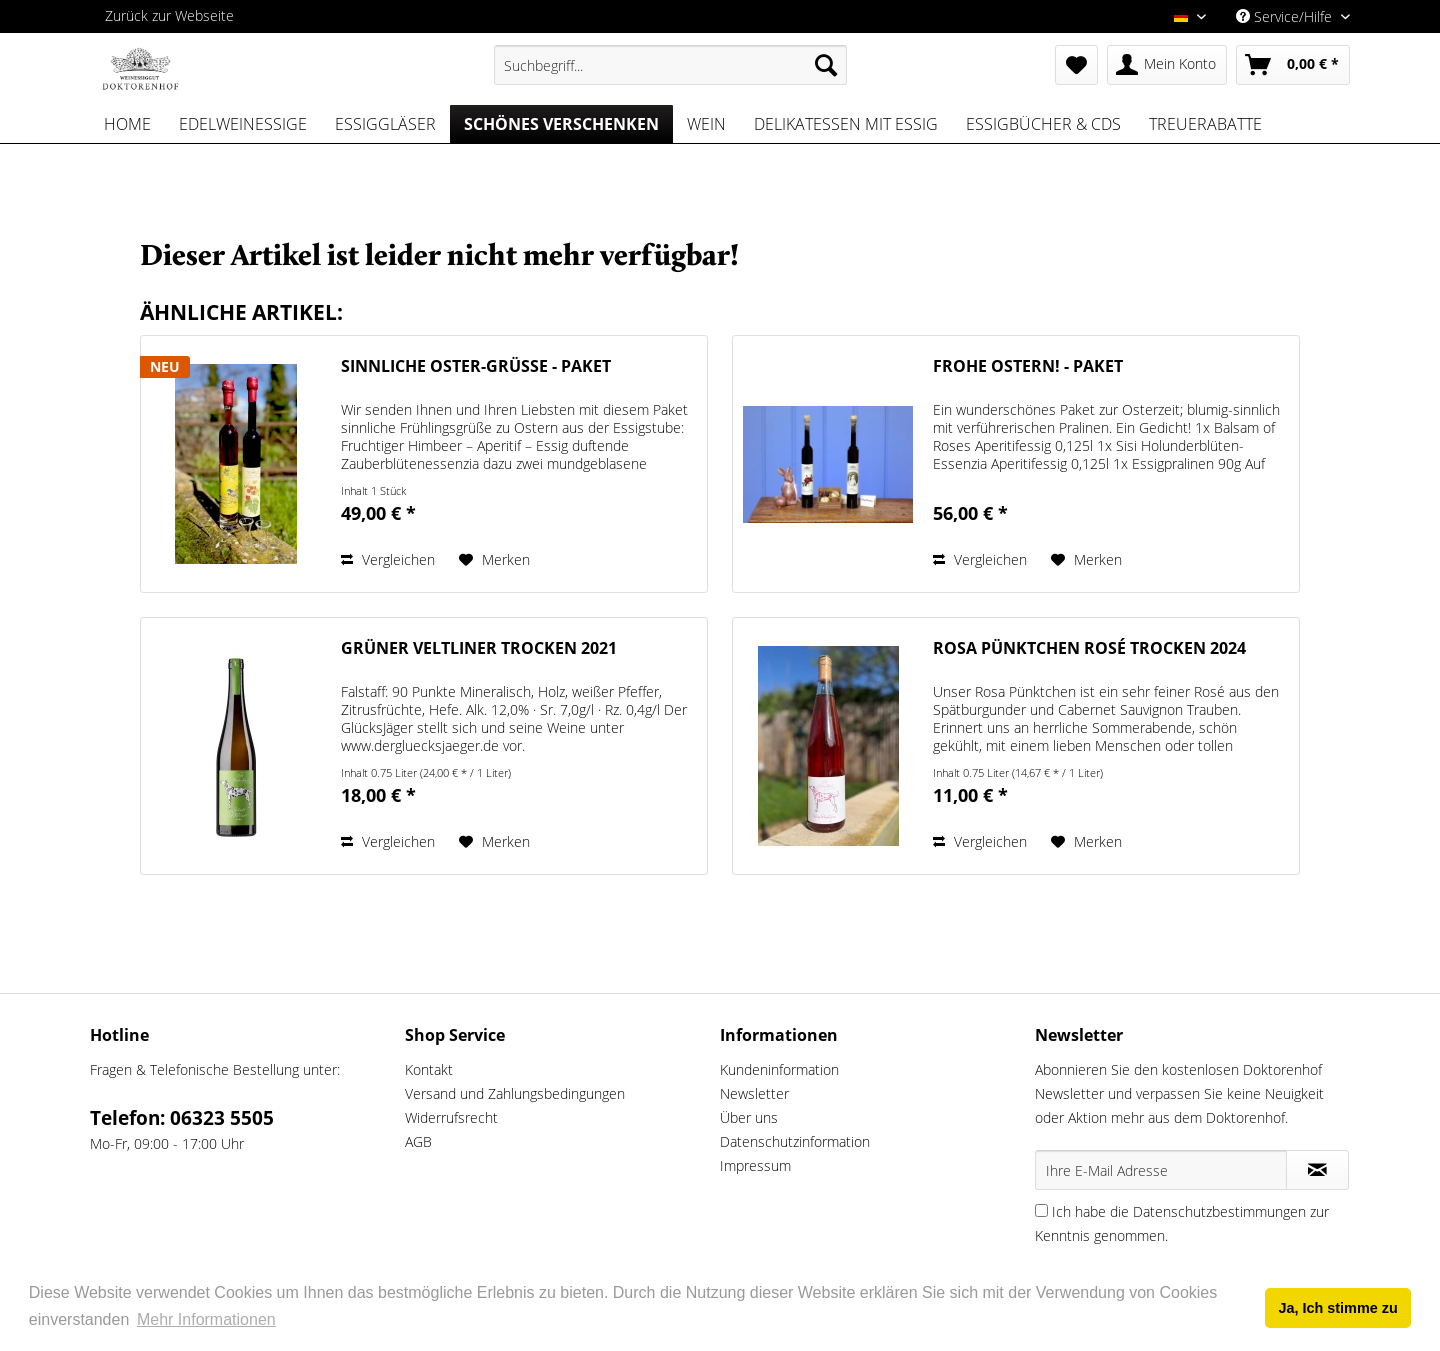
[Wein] (706, 124)
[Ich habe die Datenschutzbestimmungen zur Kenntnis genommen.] (1041, 1210)
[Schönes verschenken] (561, 124)
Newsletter (754, 1093)
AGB (418, 1141)
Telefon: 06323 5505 (182, 1118)
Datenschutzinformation (795, 1141)
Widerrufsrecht (451, 1117)
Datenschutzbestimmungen (1219, 1211)
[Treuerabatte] (1205, 124)
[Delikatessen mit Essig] (846, 124)
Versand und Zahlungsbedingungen (515, 1093)
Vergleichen (388, 559)
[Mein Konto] (1167, 65)
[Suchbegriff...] (670, 65)
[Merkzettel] (1076, 65)
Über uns (749, 1117)
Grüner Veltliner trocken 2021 (479, 648)
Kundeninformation (779, 1069)
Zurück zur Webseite (169, 15)
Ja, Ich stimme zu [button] (1338, 1308)
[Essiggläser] (385, 124)
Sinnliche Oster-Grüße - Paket (476, 366)
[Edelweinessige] (243, 124)
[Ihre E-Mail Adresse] (1161, 1170)
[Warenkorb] (1293, 65)
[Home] (127, 124)
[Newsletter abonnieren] (1317, 1170)
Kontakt (429, 1069)
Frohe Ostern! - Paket (1028, 366)
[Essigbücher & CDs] (1043, 124)
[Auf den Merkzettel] (494, 560)
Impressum (755, 1165)
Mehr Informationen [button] (206, 1319)
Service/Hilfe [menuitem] (1286, 16)
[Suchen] (826, 65)
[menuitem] (670, 65)
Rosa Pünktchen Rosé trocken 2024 (1089, 648)
